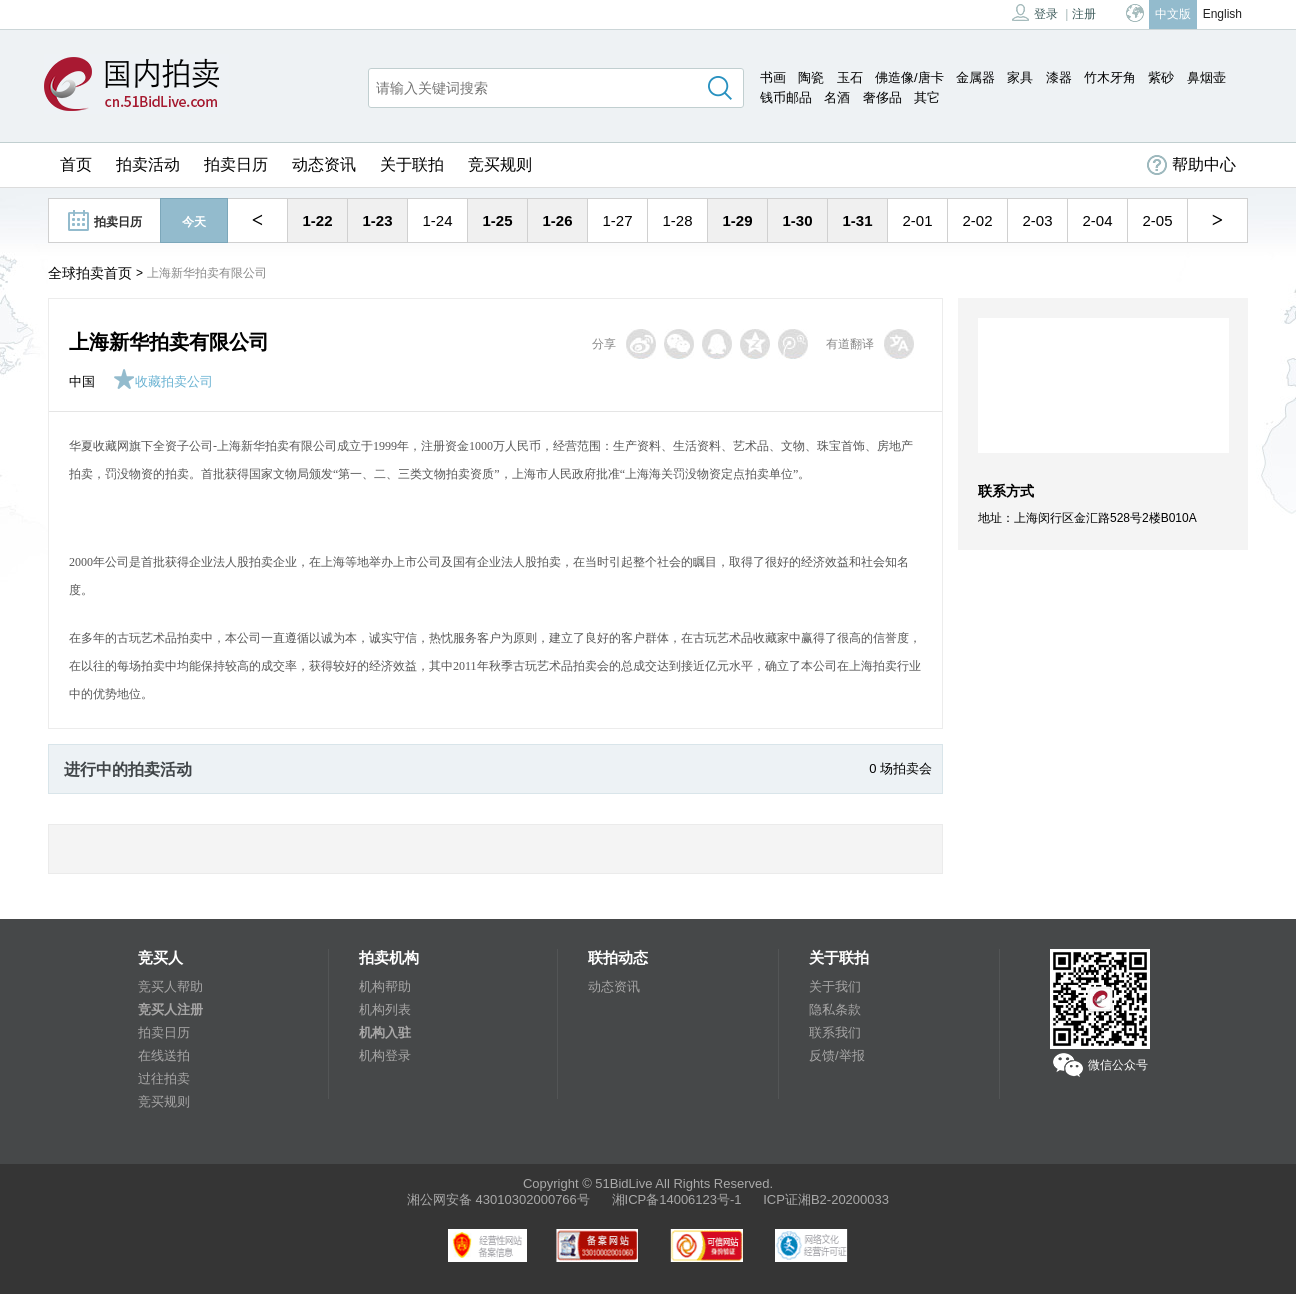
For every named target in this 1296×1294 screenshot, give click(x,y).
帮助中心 (1191, 165)
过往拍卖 (164, 1078)
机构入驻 (385, 1032)
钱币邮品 (786, 97)
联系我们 (835, 1032)
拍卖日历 (236, 164)
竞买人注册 (170, 1009)
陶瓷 (811, 77)
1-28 (677, 220)
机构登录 (385, 1055)
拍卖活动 (148, 164)
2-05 (1157, 220)
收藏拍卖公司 (163, 381)
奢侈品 (882, 97)
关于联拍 (412, 164)
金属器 (975, 77)
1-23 (377, 220)
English (1222, 14)
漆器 (1059, 77)
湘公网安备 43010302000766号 (498, 1199)
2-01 (917, 220)
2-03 (1037, 220)
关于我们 (835, 986)
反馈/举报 (837, 1055)
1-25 (497, 220)
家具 (1020, 77)
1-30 (797, 220)
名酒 (837, 97)
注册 (1084, 14)
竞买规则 (500, 164)
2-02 (977, 220)
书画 (773, 77)
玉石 (850, 77)
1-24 (437, 220)
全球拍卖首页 (90, 273)
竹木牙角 (1110, 77)
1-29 (737, 220)
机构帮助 (385, 986)
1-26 (557, 220)
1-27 (617, 220)
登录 (1035, 12)
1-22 (317, 220)
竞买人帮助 (170, 986)
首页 (76, 164)
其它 (927, 97)
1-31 (857, 220)
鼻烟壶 (1206, 77)
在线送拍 (164, 1055)
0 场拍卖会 (900, 768)
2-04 (1097, 220)
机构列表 (385, 1009)
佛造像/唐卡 (909, 77)
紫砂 (1161, 77)
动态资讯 (324, 164)
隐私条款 (835, 1009)
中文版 (1173, 14)
